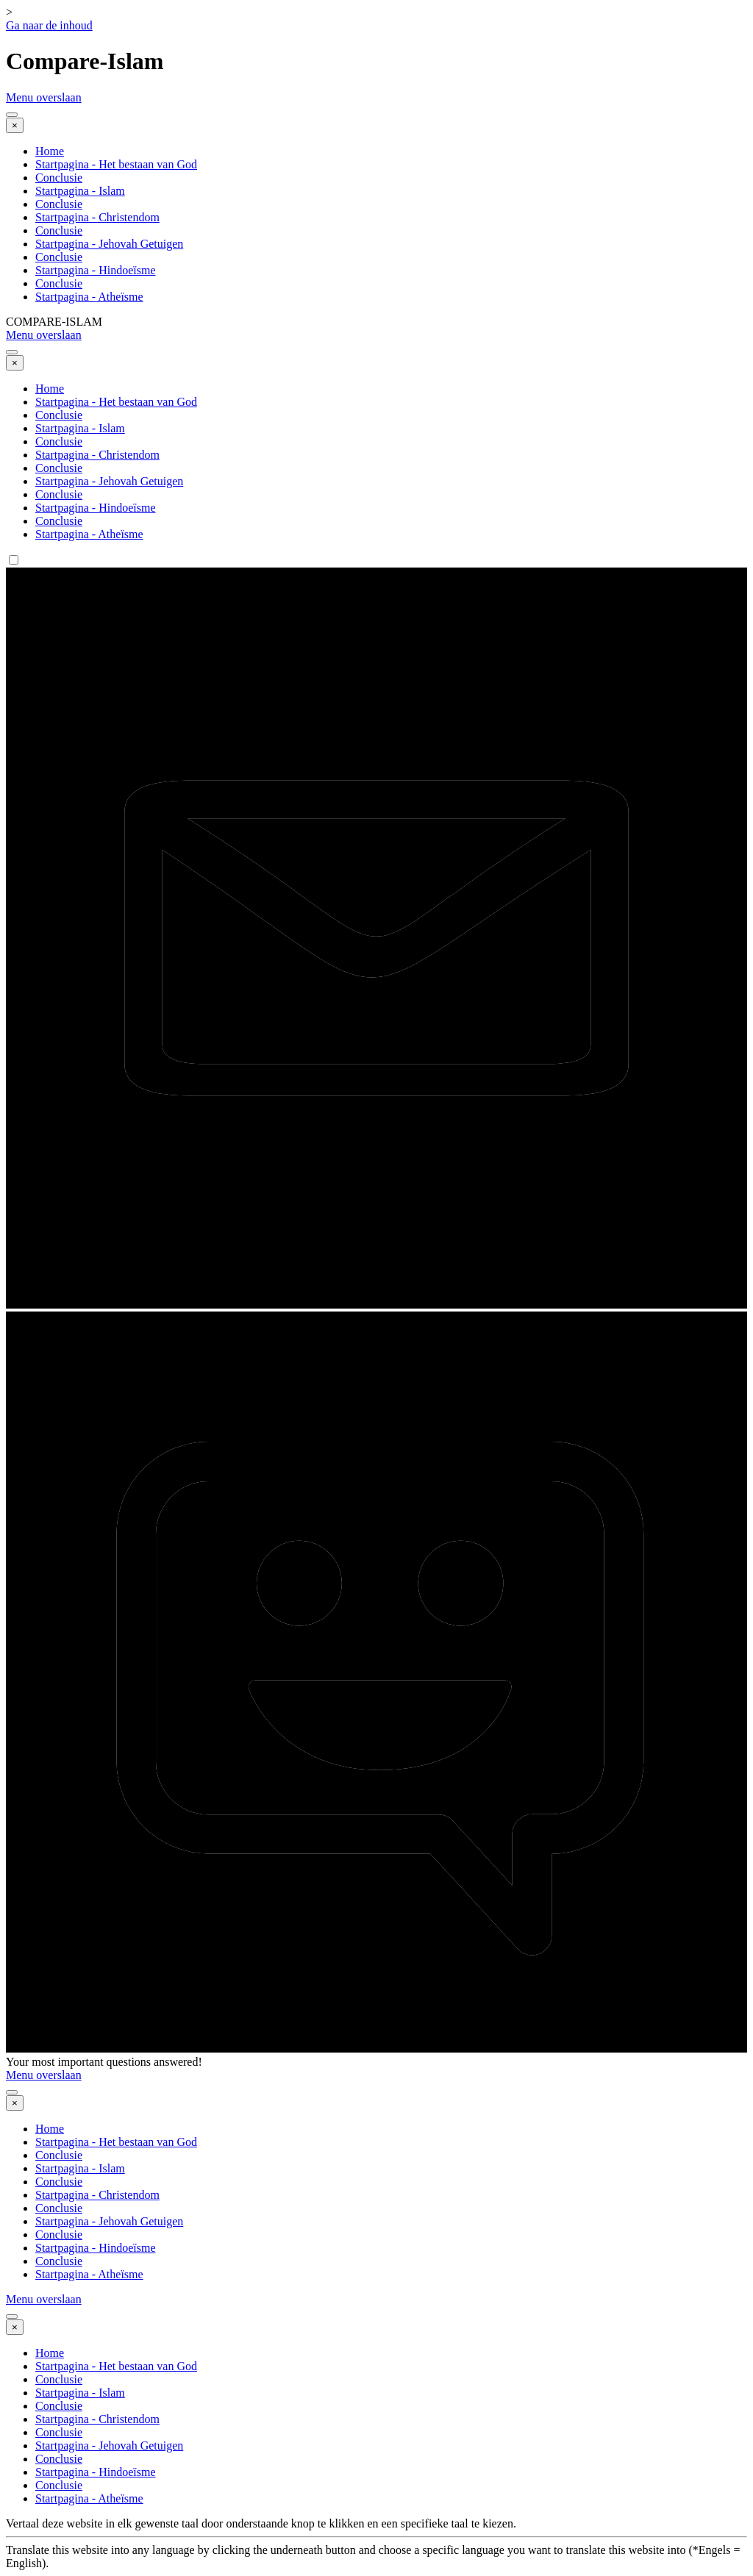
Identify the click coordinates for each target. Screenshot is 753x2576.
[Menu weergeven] (12, 114)
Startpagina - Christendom (97, 217)
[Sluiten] (15, 125)
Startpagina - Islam (80, 191)
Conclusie (58, 177)
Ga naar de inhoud (49, 25)
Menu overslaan (44, 97)
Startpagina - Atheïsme (89, 296)
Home (49, 151)
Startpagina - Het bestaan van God (116, 164)
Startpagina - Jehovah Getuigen (109, 243)
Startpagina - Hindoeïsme (95, 270)
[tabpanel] (376, 2543)
